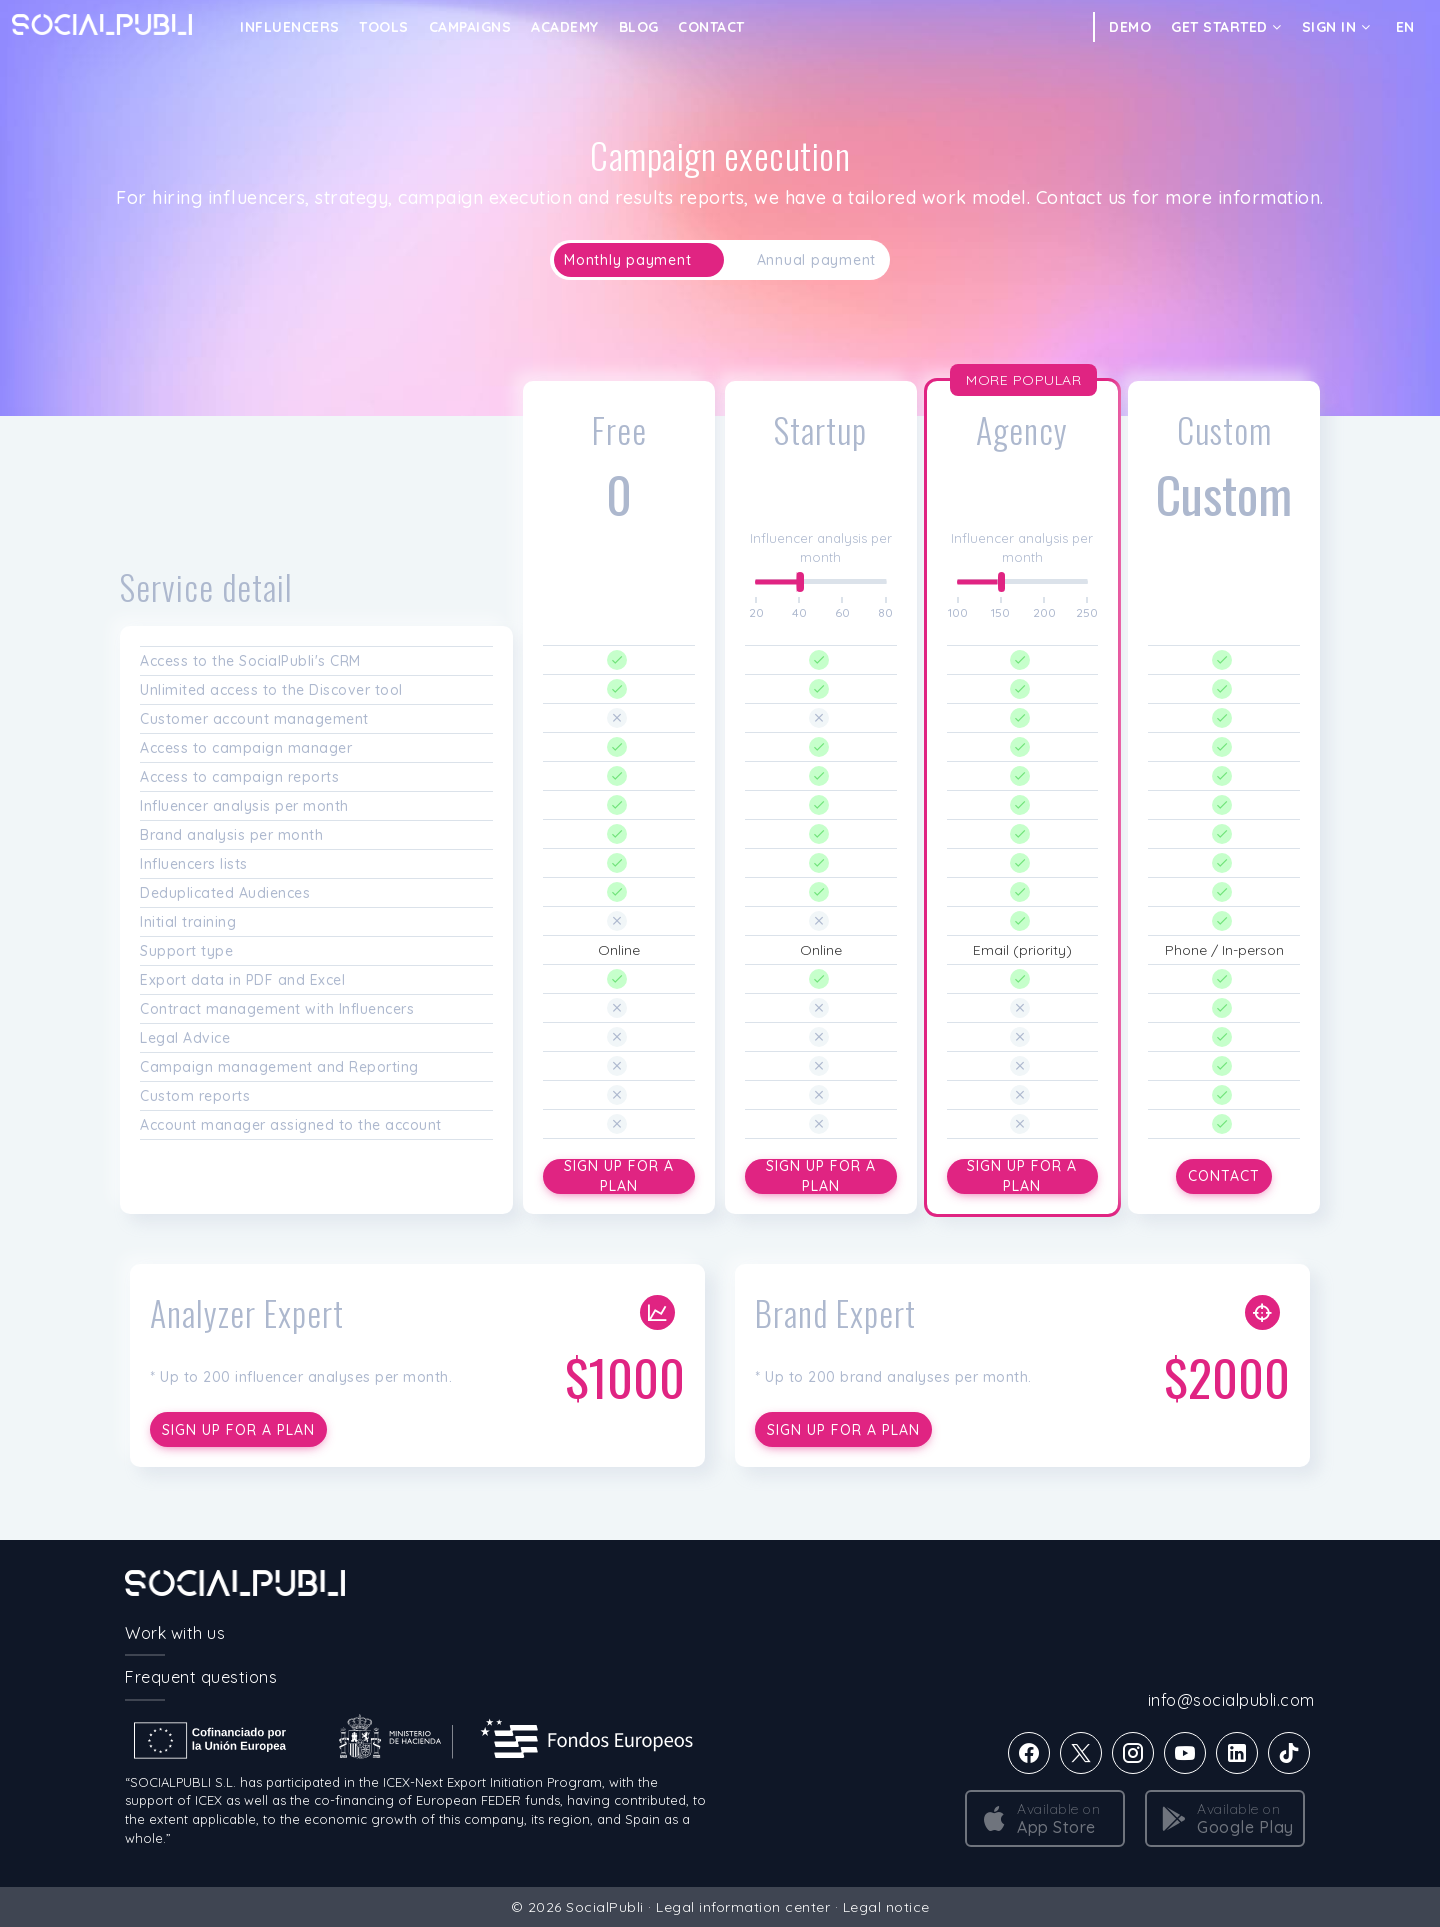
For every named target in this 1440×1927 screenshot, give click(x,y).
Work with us (175, 1633)
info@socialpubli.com (1231, 1700)
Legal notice (886, 1907)
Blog (639, 27)
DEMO (1130, 27)
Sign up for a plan (619, 1176)
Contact (711, 27)
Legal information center (743, 1907)
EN (1405, 27)
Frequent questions (201, 1677)
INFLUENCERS (290, 27)
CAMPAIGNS (470, 27)
